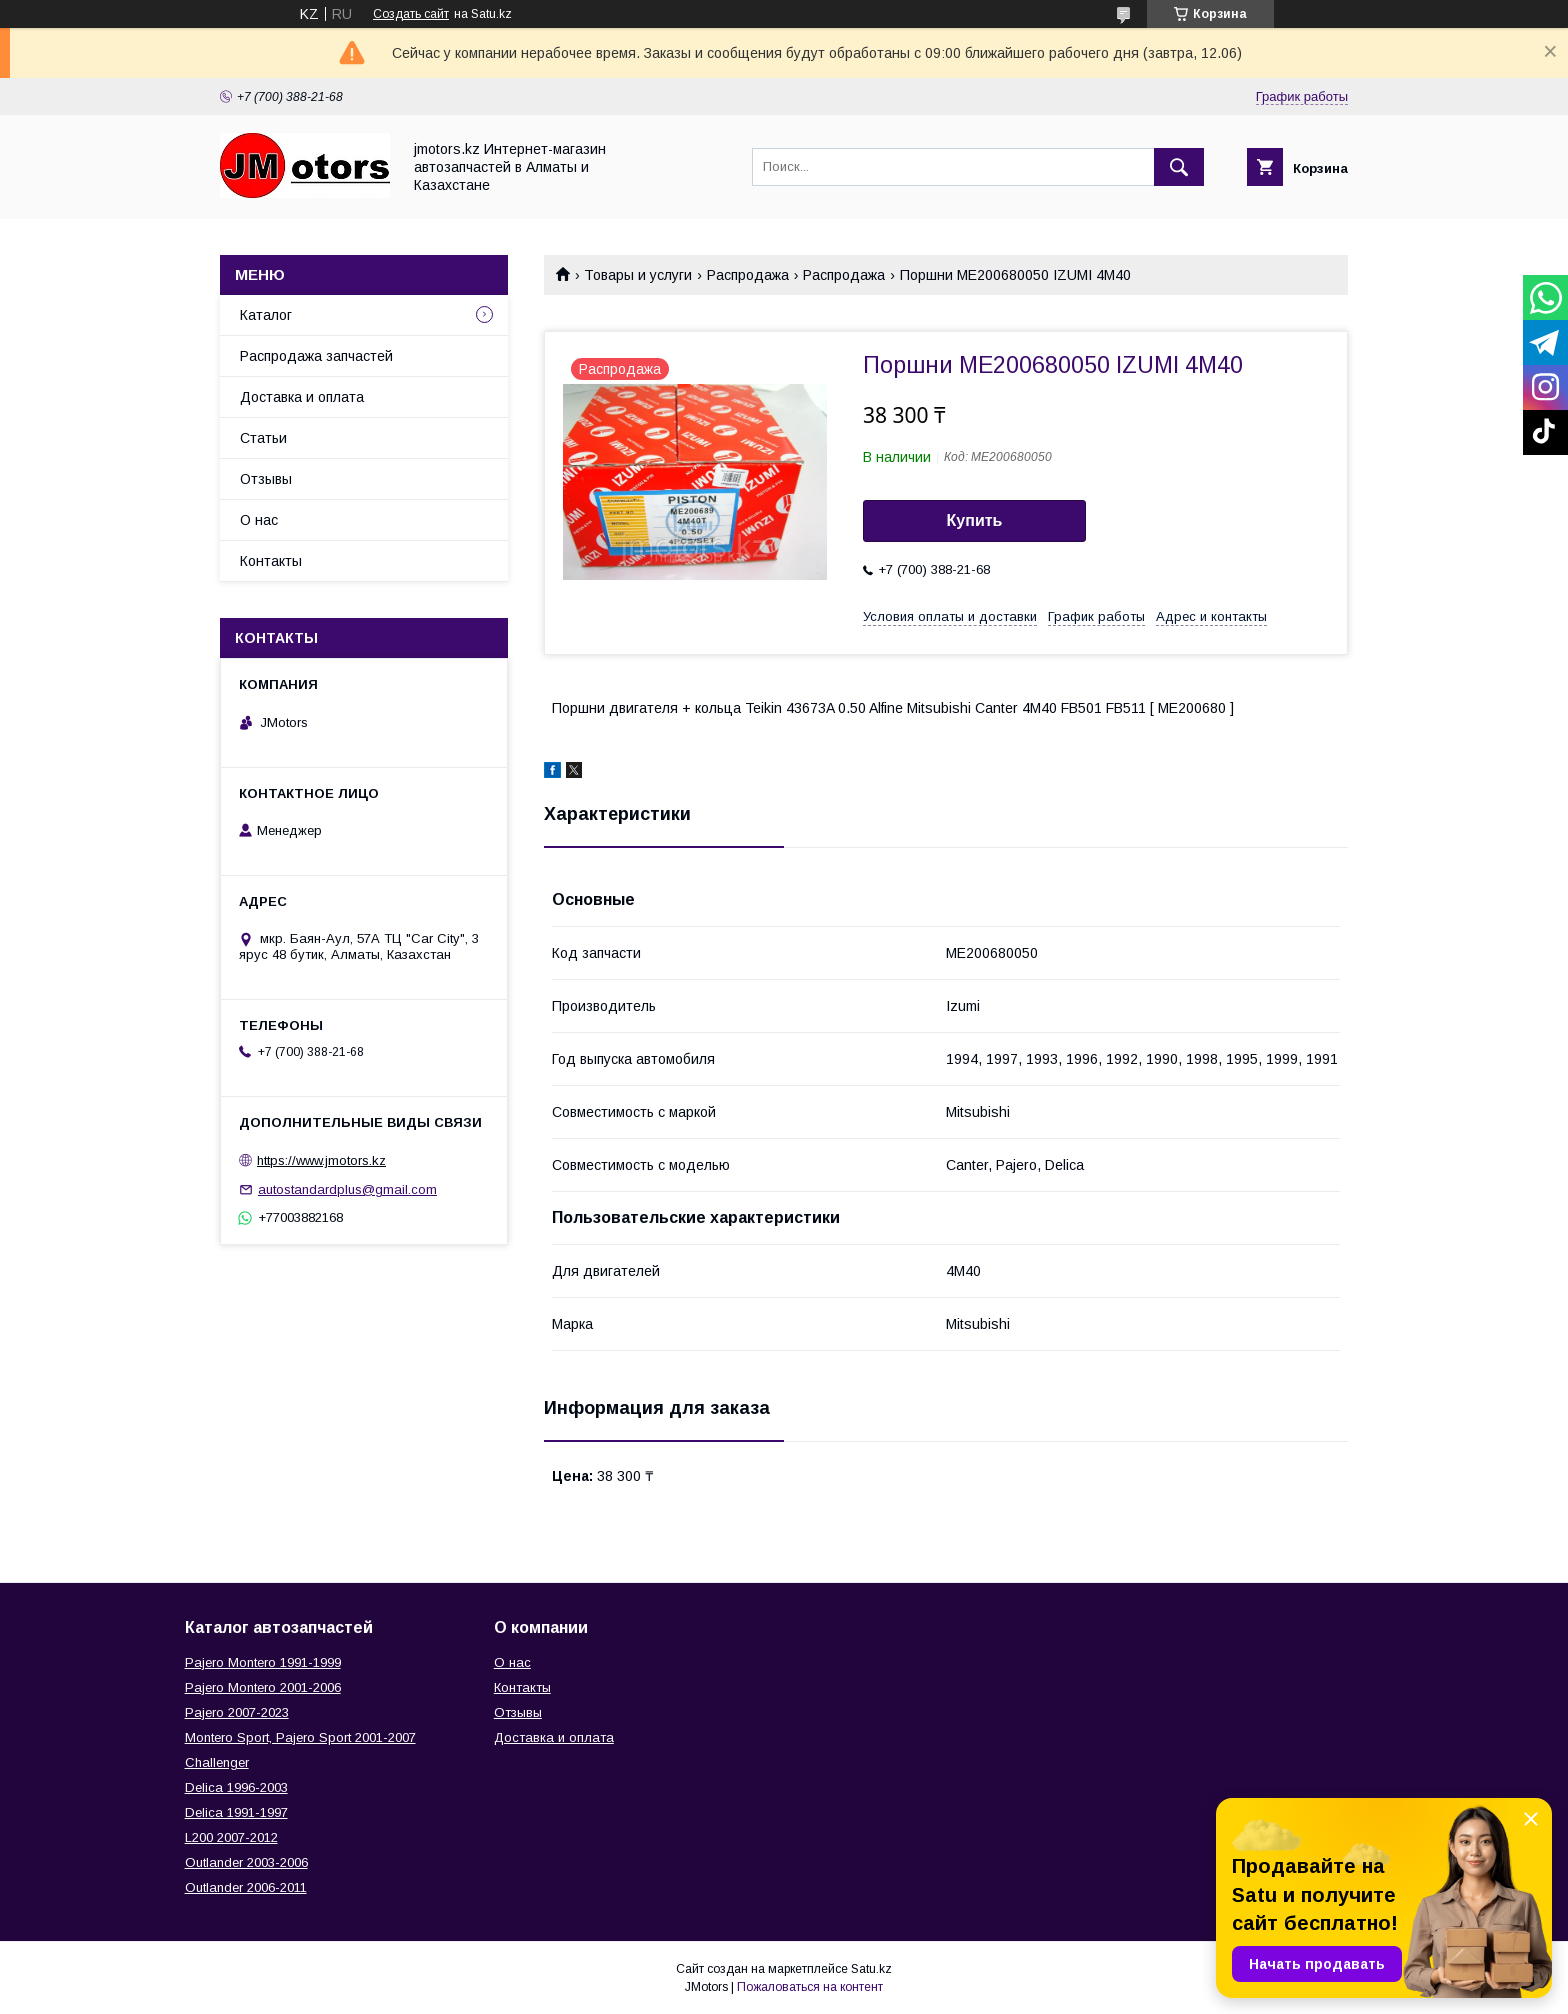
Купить (975, 520)
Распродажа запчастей (316, 356)
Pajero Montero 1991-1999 (263, 1662)
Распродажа (748, 275)
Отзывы (266, 479)
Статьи (263, 438)
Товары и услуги (638, 275)
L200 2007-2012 (231, 1837)
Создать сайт (411, 14)
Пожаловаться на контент (810, 1987)
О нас (259, 520)
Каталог (266, 315)
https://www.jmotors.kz (321, 1160)
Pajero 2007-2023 (237, 1712)
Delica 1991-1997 (236, 1812)
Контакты (271, 561)
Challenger (217, 1762)
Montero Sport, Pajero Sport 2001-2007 (300, 1737)
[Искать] (1179, 167)
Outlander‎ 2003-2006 (246, 1862)
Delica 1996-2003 (236, 1787)
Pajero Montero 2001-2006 (263, 1687)
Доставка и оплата (302, 397)
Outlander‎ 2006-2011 (246, 1887)
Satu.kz (871, 1969)
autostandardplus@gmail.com (347, 1189)
